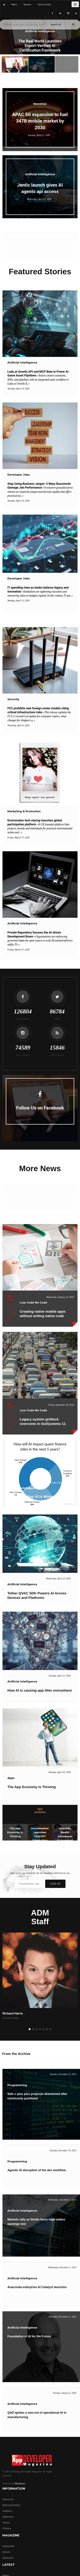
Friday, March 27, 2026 (18, 837)
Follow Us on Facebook (40, 1108)
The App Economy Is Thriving (31, 1787)
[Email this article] (9, 1320)
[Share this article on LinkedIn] (9, 1313)
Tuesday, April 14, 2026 (18, 388)
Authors (7, 2510)
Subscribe (8, 2546)
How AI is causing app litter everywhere (39, 1690)
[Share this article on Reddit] (14, 1313)
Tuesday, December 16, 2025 (63, 2150)
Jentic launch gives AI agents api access (40, 188)
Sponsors (8, 2557)
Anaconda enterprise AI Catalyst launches (37, 2287)
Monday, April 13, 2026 (18, 600)
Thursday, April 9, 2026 (18, 725)
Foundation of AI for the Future (29, 2336)
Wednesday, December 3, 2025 (62, 2200)
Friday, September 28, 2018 (61, 1405)
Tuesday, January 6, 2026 (65, 2393)
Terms (6, 2522)
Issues (6, 2551)
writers (14, 4)
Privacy (6, 2528)
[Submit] (73, 24)
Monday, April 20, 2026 (60, 1772)
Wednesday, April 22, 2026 (58, 1578)
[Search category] (55, 25)
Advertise (8, 2516)
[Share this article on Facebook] (9, 1307)
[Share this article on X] (14, 1307)
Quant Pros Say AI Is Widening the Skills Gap (36, 1498)
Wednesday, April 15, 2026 (39, 199)
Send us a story (44, 4)
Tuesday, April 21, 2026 (39, 135)
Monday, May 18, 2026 (60, 1482)
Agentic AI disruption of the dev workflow (36, 2170)
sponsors (27, 4)
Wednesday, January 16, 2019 (60, 1297)
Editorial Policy (11, 2505)
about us (8, 2499)
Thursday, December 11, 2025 (62, 2316)
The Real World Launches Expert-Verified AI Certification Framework (40, 46)
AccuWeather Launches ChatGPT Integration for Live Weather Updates (40, 1840)
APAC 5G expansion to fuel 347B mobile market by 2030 (40, 121)
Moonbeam (20, 2483)
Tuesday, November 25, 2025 (63, 2074)
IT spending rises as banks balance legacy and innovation (40, 591)
